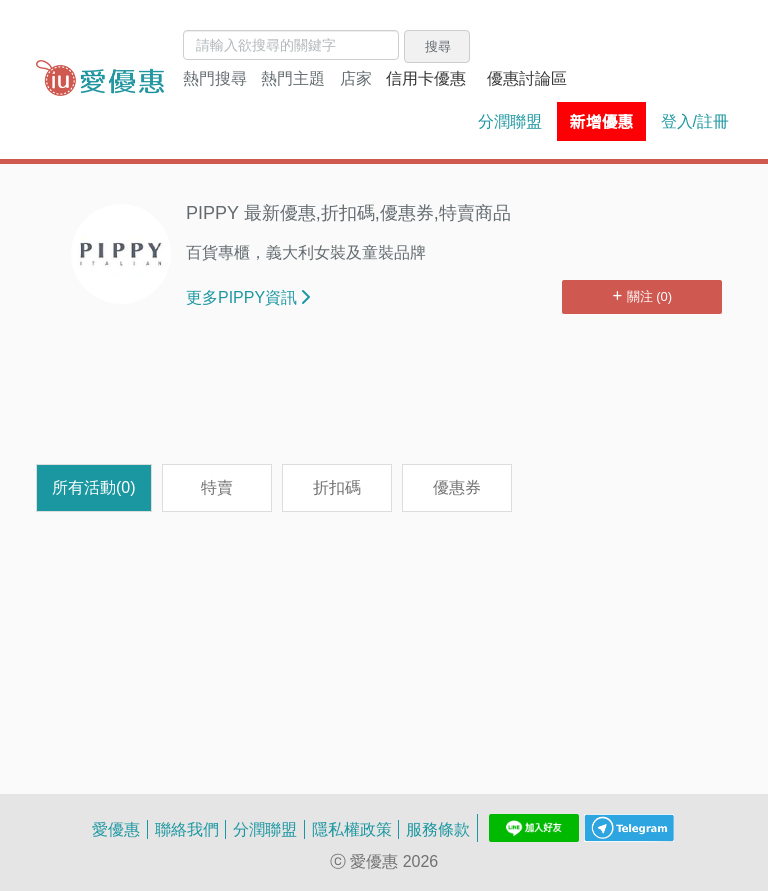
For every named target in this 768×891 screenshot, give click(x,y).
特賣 (217, 487)
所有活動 (94, 487)
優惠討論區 (527, 78)
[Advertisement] (384, 399)
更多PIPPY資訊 (248, 297)
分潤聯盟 (510, 121)
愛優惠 (116, 829)
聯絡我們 (187, 829)
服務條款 (438, 829)
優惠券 (457, 487)
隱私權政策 (352, 829)
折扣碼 (337, 487)
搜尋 (438, 46)
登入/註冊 (695, 121)
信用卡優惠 (426, 78)
